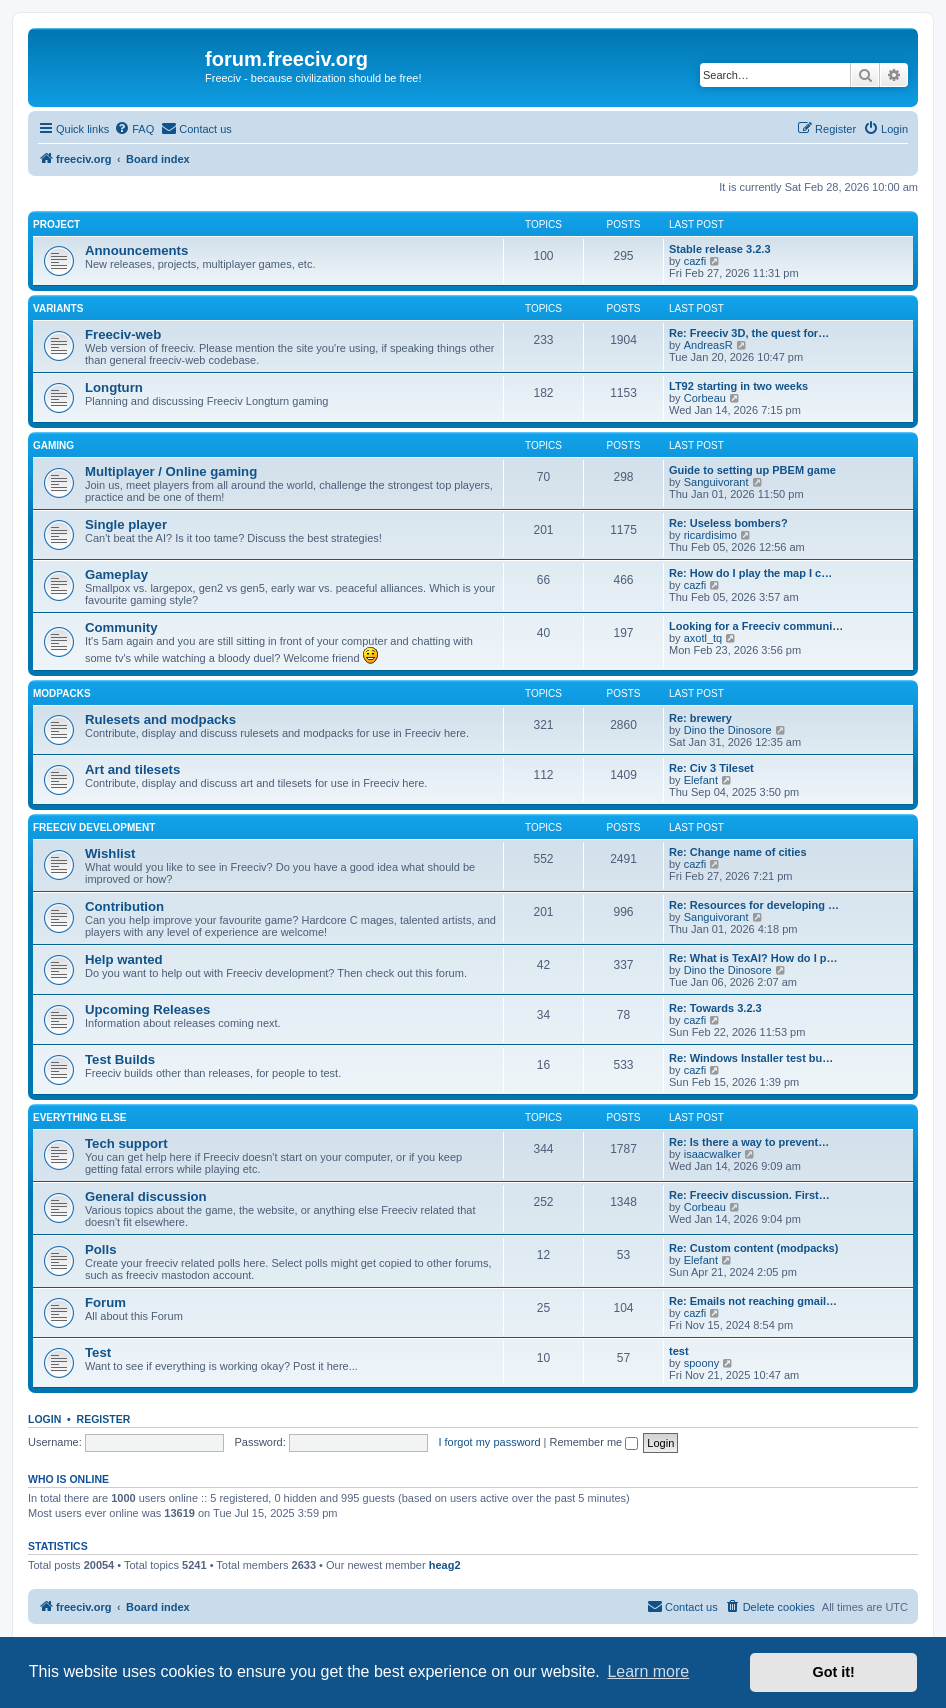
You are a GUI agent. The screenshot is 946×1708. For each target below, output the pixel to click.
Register (104, 1419)
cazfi (695, 261)
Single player (126, 524)
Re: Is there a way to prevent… (749, 1142)
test (679, 1351)
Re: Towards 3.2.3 (715, 1008)
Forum (105, 1302)
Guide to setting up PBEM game (752, 470)
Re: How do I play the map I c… (750, 573)
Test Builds (120, 1059)
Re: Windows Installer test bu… (751, 1058)
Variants (58, 308)
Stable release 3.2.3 (720, 249)
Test (98, 1352)
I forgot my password (489, 1442)
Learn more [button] (648, 1671)
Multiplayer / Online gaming (171, 471)
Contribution (124, 906)
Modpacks (62, 693)
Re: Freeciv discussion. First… (749, 1195)
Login (44, 1419)
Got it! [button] (834, 1672)
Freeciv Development (94, 827)
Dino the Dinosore (728, 730)
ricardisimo (710, 535)
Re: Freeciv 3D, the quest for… (749, 333)
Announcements (136, 250)
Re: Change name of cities (738, 852)
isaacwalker (712, 1154)
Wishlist (110, 853)
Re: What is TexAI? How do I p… (753, 958)
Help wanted (124, 959)
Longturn (114, 387)
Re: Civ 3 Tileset (711, 768)
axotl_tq (703, 638)
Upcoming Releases (147, 1009)
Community (121, 627)
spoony (701, 1363)
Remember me (593, 1442)
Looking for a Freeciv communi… (756, 626)
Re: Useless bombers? (728, 523)
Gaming (53, 445)
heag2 (445, 1565)
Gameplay (116, 574)
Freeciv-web (123, 334)
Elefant (701, 780)
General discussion (146, 1196)
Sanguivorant (716, 482)
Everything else (80, 1117)
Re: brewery (700, 718)
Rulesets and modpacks (160, 719)
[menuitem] (134, 129)
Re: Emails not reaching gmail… (753, 1301)
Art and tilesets (132, 769)
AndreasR (708, 345)
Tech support (126, 1143)
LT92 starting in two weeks (738, 386)
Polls (101, 1249)
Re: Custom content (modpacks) (753, 1248)
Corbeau (705, 398)
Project (56, 224)
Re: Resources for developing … (754, 905)
